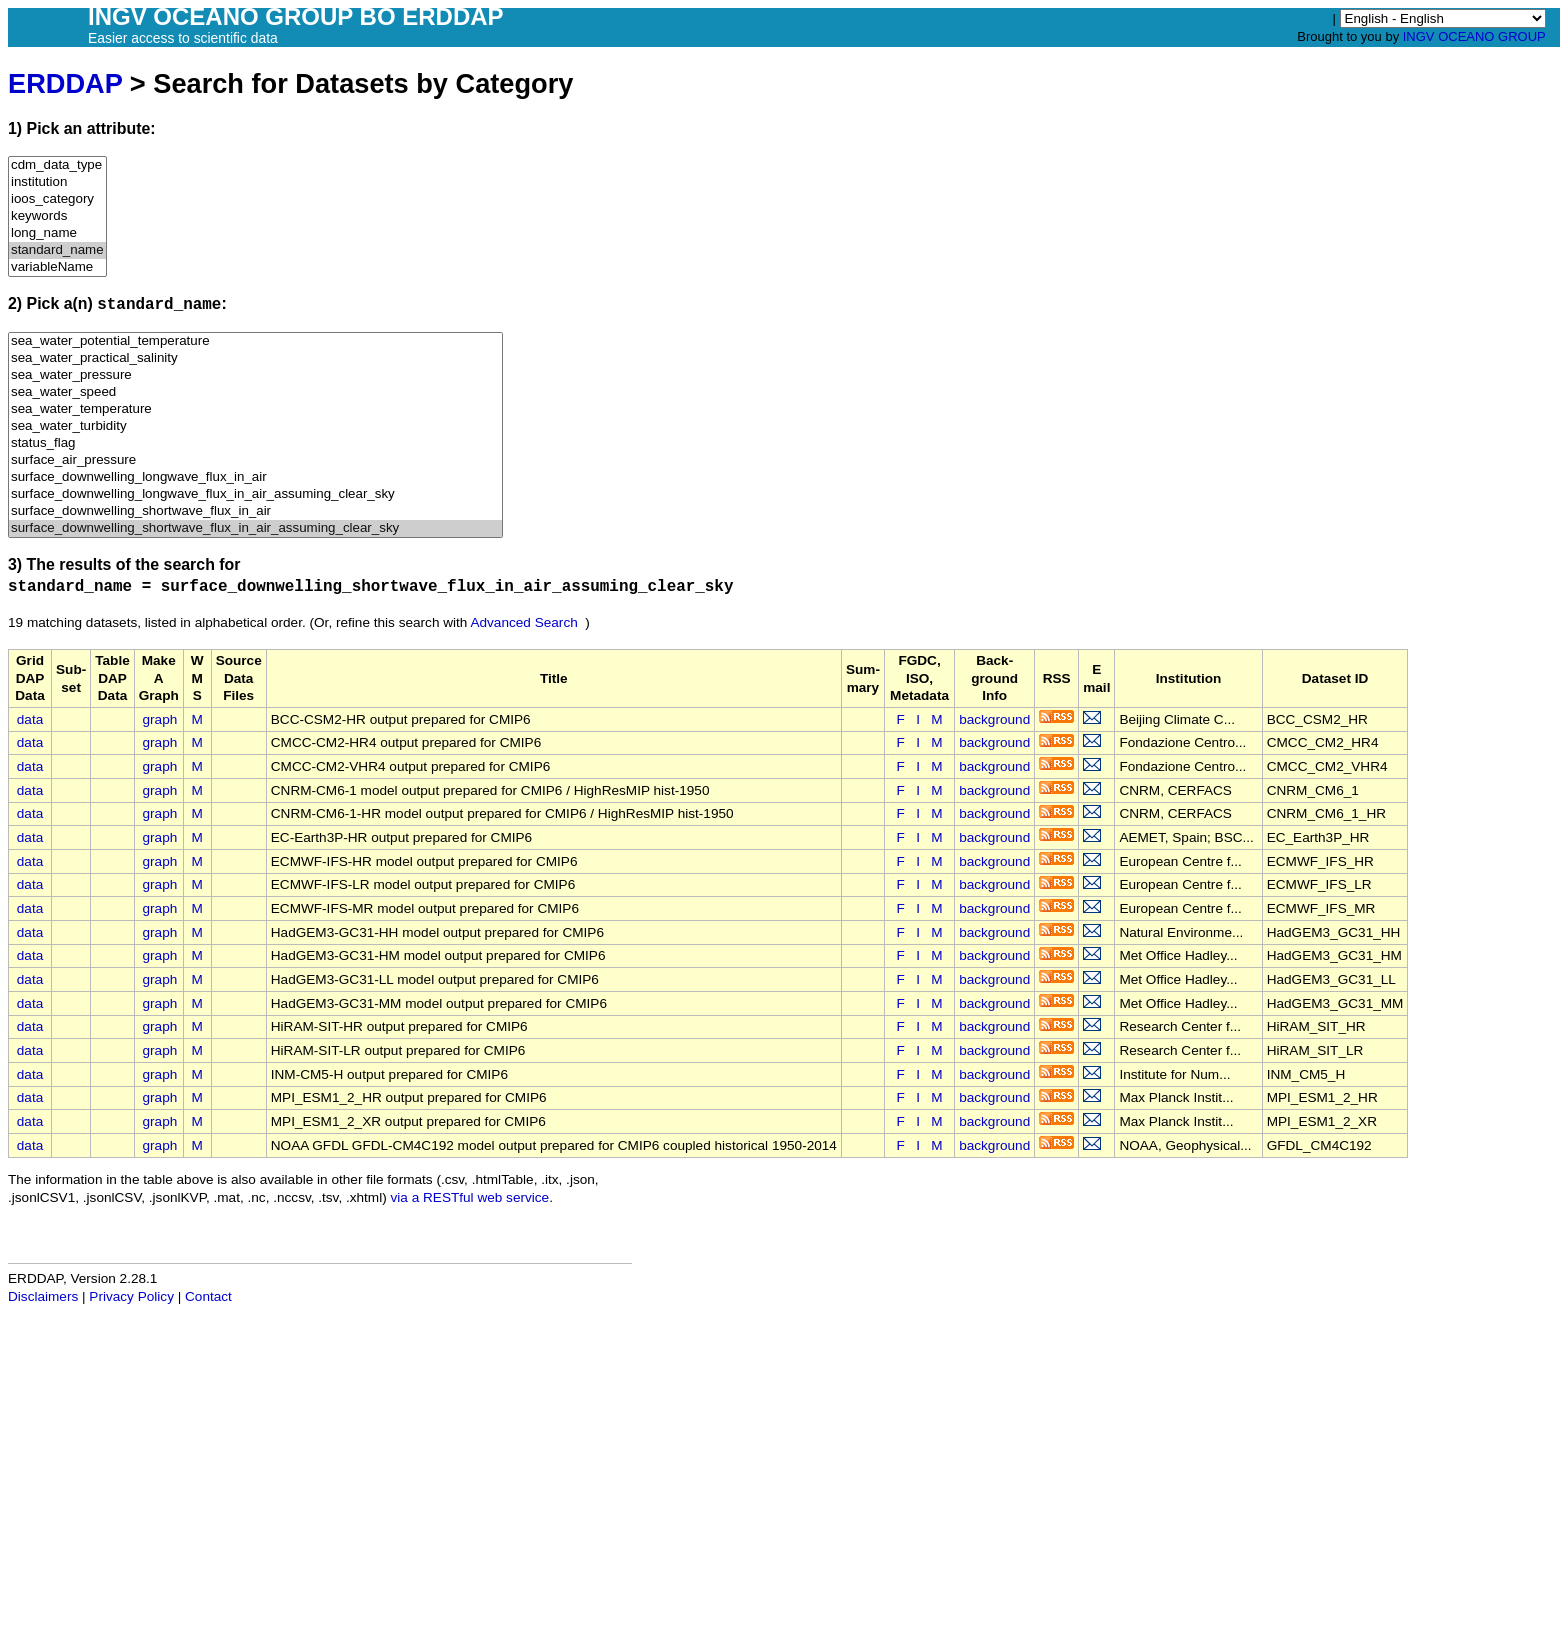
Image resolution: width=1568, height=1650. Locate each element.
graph (160, 719)
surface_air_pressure (255, 460)
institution (57, 182)
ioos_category (57, 199)
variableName (57, 267)
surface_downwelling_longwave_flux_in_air (255, 477)
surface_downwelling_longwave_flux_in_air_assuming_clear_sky (255, 494)
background (994, 719)
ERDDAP (65, 83)
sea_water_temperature (255, 409)
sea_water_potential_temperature (255, 341)
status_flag (255, 443)
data (30, 719)
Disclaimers (43, 1296)
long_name (57, 233)
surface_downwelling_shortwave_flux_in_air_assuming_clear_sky (255, 528)
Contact (208, 1296)
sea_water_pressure (255, 375)
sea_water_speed (255, 392)
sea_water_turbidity (255, 426)
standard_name (57, 250)
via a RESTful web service (470, 1197)
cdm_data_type (57, 165)
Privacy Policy (131, 1296)
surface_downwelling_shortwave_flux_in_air (255, 511)
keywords (57, 216)
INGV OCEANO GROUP (1474, 36)
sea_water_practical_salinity (255, 358)
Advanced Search (523, 622)
